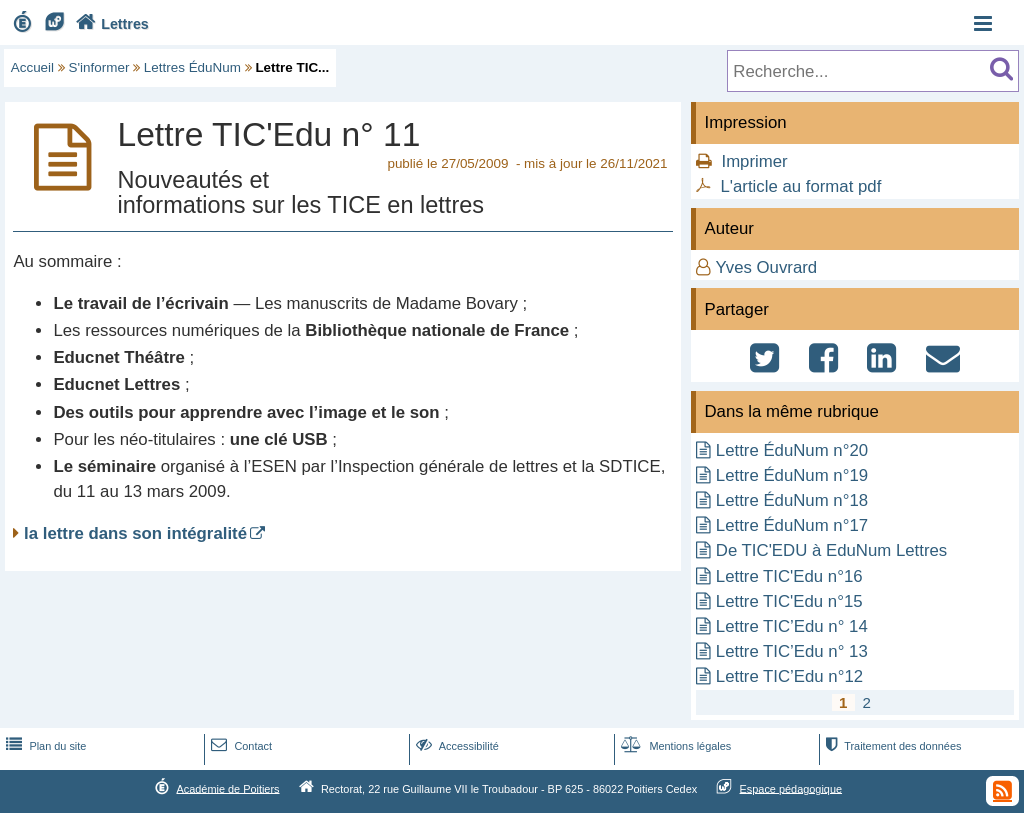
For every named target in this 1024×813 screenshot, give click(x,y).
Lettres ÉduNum (192, 67)
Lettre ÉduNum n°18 (792, 500)
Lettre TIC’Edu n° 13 (792, 651)
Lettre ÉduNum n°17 (792, 525)
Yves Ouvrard (767, 267)
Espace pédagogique (791, 788)
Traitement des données (891, 746)
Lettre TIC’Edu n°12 (789, 676)
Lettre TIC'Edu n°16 (789, 576)
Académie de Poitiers (227, 788)
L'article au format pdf (800, 186)
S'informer (99, 67)
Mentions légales (674, 746)
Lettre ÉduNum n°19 (792, 475)
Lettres (110, 24)
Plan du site (44, 746)
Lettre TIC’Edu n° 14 (792, 626)
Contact (239, 746)
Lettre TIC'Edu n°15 (789, 601)
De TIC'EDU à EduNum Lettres (831, 550)
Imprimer (754, 161)
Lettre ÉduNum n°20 (792, 450)
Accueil (32, 67)
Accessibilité (455, 746)
